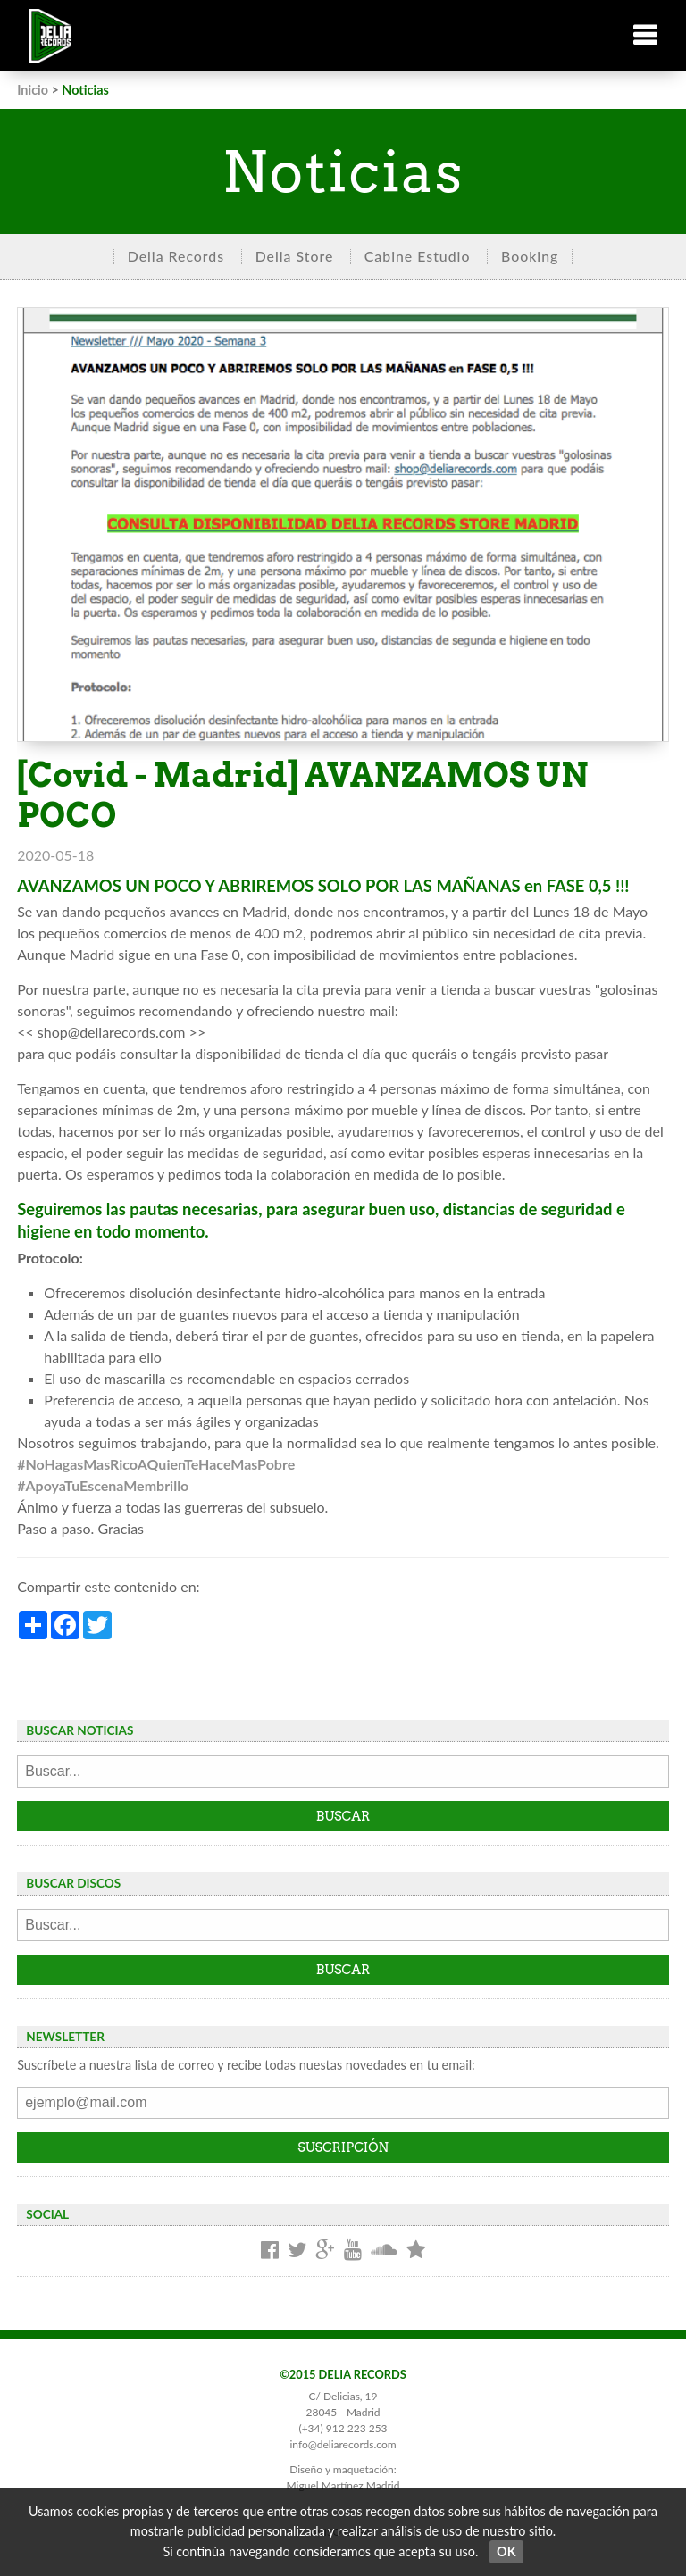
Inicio (32, 89)
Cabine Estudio (417, 255)
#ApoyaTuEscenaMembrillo (102, 1485)
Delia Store (294, 255)
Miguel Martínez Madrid (343, 2485)
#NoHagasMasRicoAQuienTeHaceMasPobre (156, 1463)
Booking (529, 255)
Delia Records (176, 255)
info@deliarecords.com (342, 2444)
